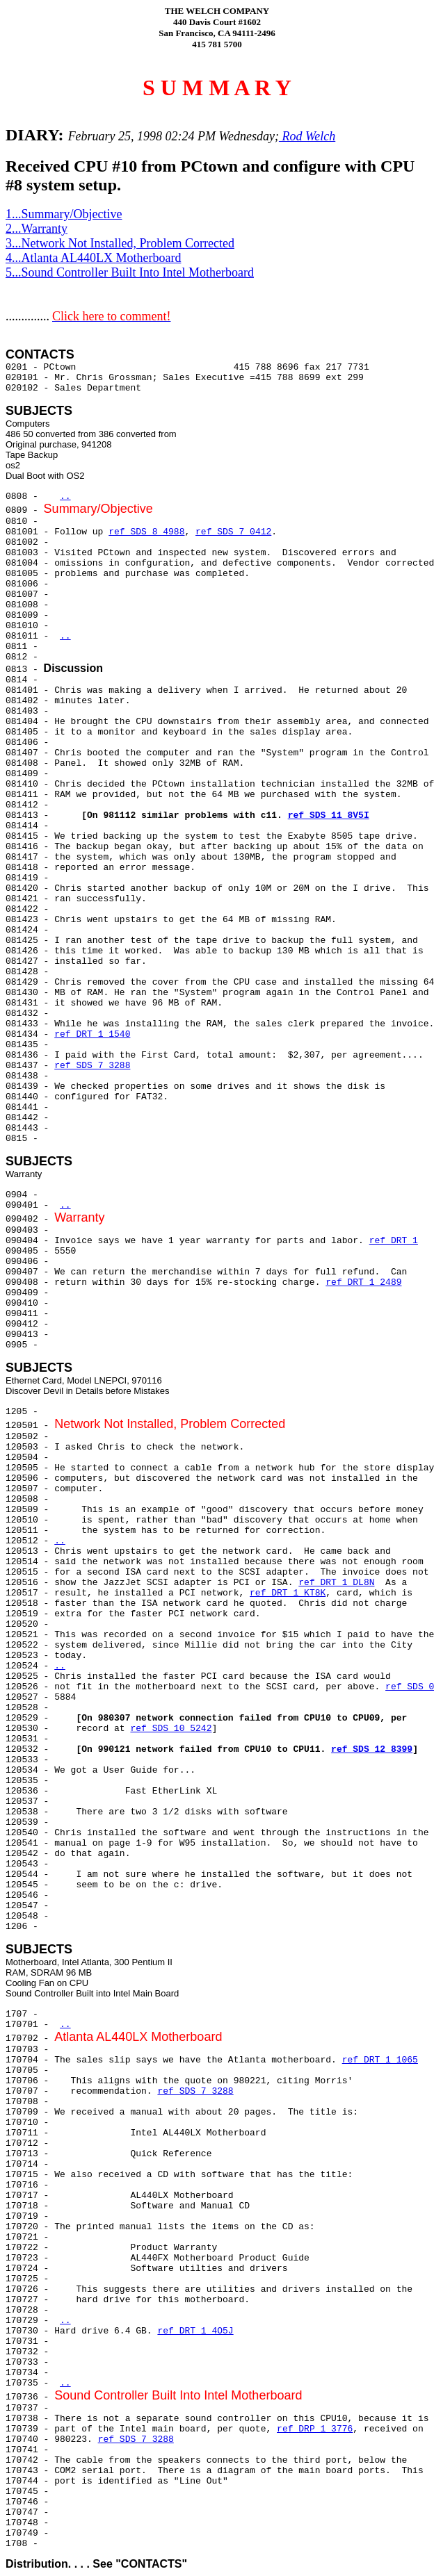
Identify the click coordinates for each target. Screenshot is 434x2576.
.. (65, 496)
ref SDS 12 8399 (371, 1749)
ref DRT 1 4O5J (195, 2331)
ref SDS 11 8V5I (328, 815)
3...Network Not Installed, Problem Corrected (120, 243)
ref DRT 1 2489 (363, 1282)
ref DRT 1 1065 (380, 2060)
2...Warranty (36, 229)
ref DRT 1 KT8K (288, 1593)
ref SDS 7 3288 (92, 1065)
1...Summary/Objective (64, 214)
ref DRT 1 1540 (92, 1034)
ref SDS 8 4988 (146, 532)
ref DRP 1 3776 (315, 2429)
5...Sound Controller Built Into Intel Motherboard (130, 272)
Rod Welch (307, 136)
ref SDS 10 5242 (170, 1728)
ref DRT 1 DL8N (336, 1582)
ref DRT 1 (393, 1241)
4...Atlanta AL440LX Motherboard (93, 258)
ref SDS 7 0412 (233, 532)
